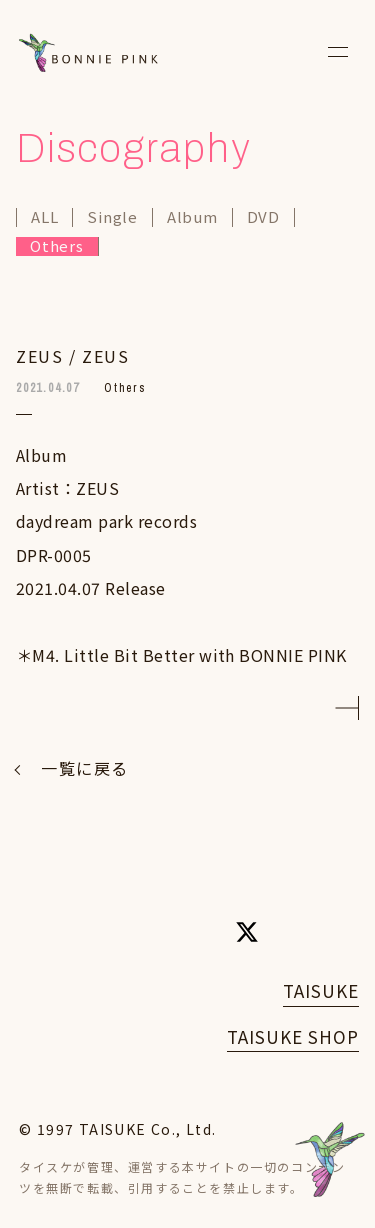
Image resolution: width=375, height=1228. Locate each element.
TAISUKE (321, 990)
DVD (263, 217)
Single (112, 217)
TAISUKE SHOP (293, 1036)
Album (192, 217)
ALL (44, 217)
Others (57, 246)
